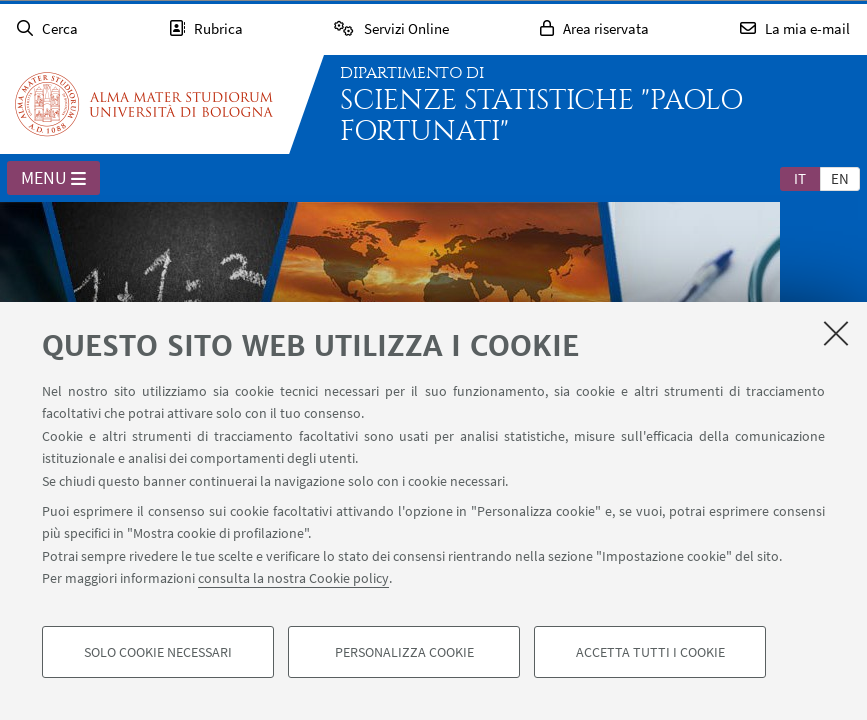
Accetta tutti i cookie (650, 652)
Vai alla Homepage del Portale (144, 104)
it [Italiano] (800, 178)
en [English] (840, 178)
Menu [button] (53, 179)
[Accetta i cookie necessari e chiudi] (836, 333)
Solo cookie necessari (158, 652)
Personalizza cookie (404, 652)
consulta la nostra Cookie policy (293, 578)
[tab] (800, 178)
